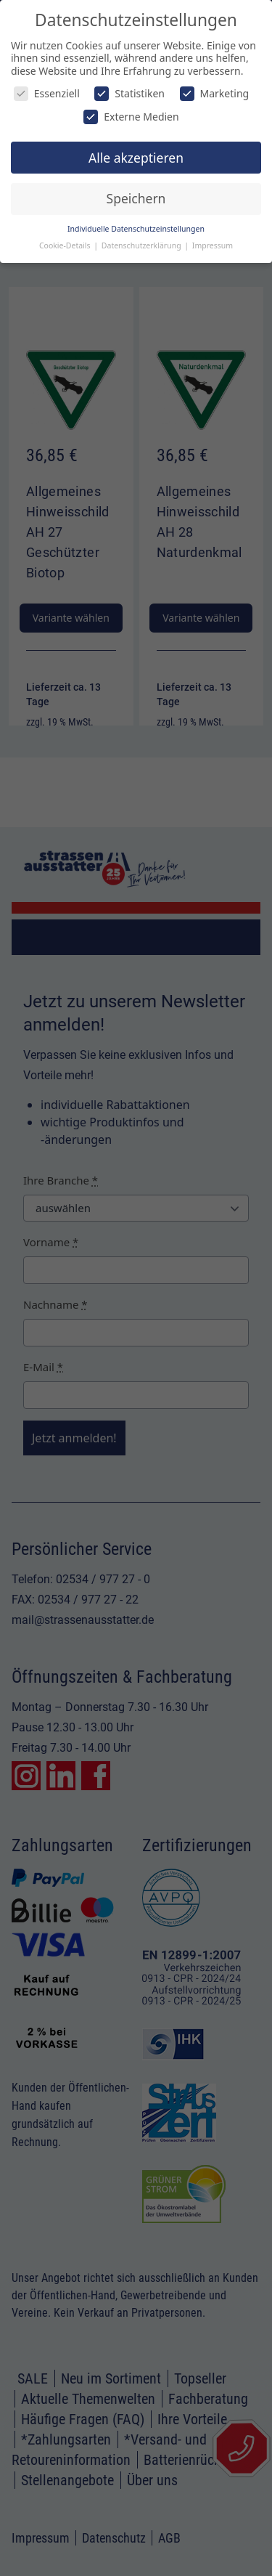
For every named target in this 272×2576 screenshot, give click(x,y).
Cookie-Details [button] (65, 245)
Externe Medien (130, 116)
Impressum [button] (212, 245)
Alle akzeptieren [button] (136, 157)
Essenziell (47, 93)
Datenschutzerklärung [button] (143, 245)
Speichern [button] (136, 198)
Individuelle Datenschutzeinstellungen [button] (136, 229)
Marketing (215, 93)
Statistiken (129, 93)
